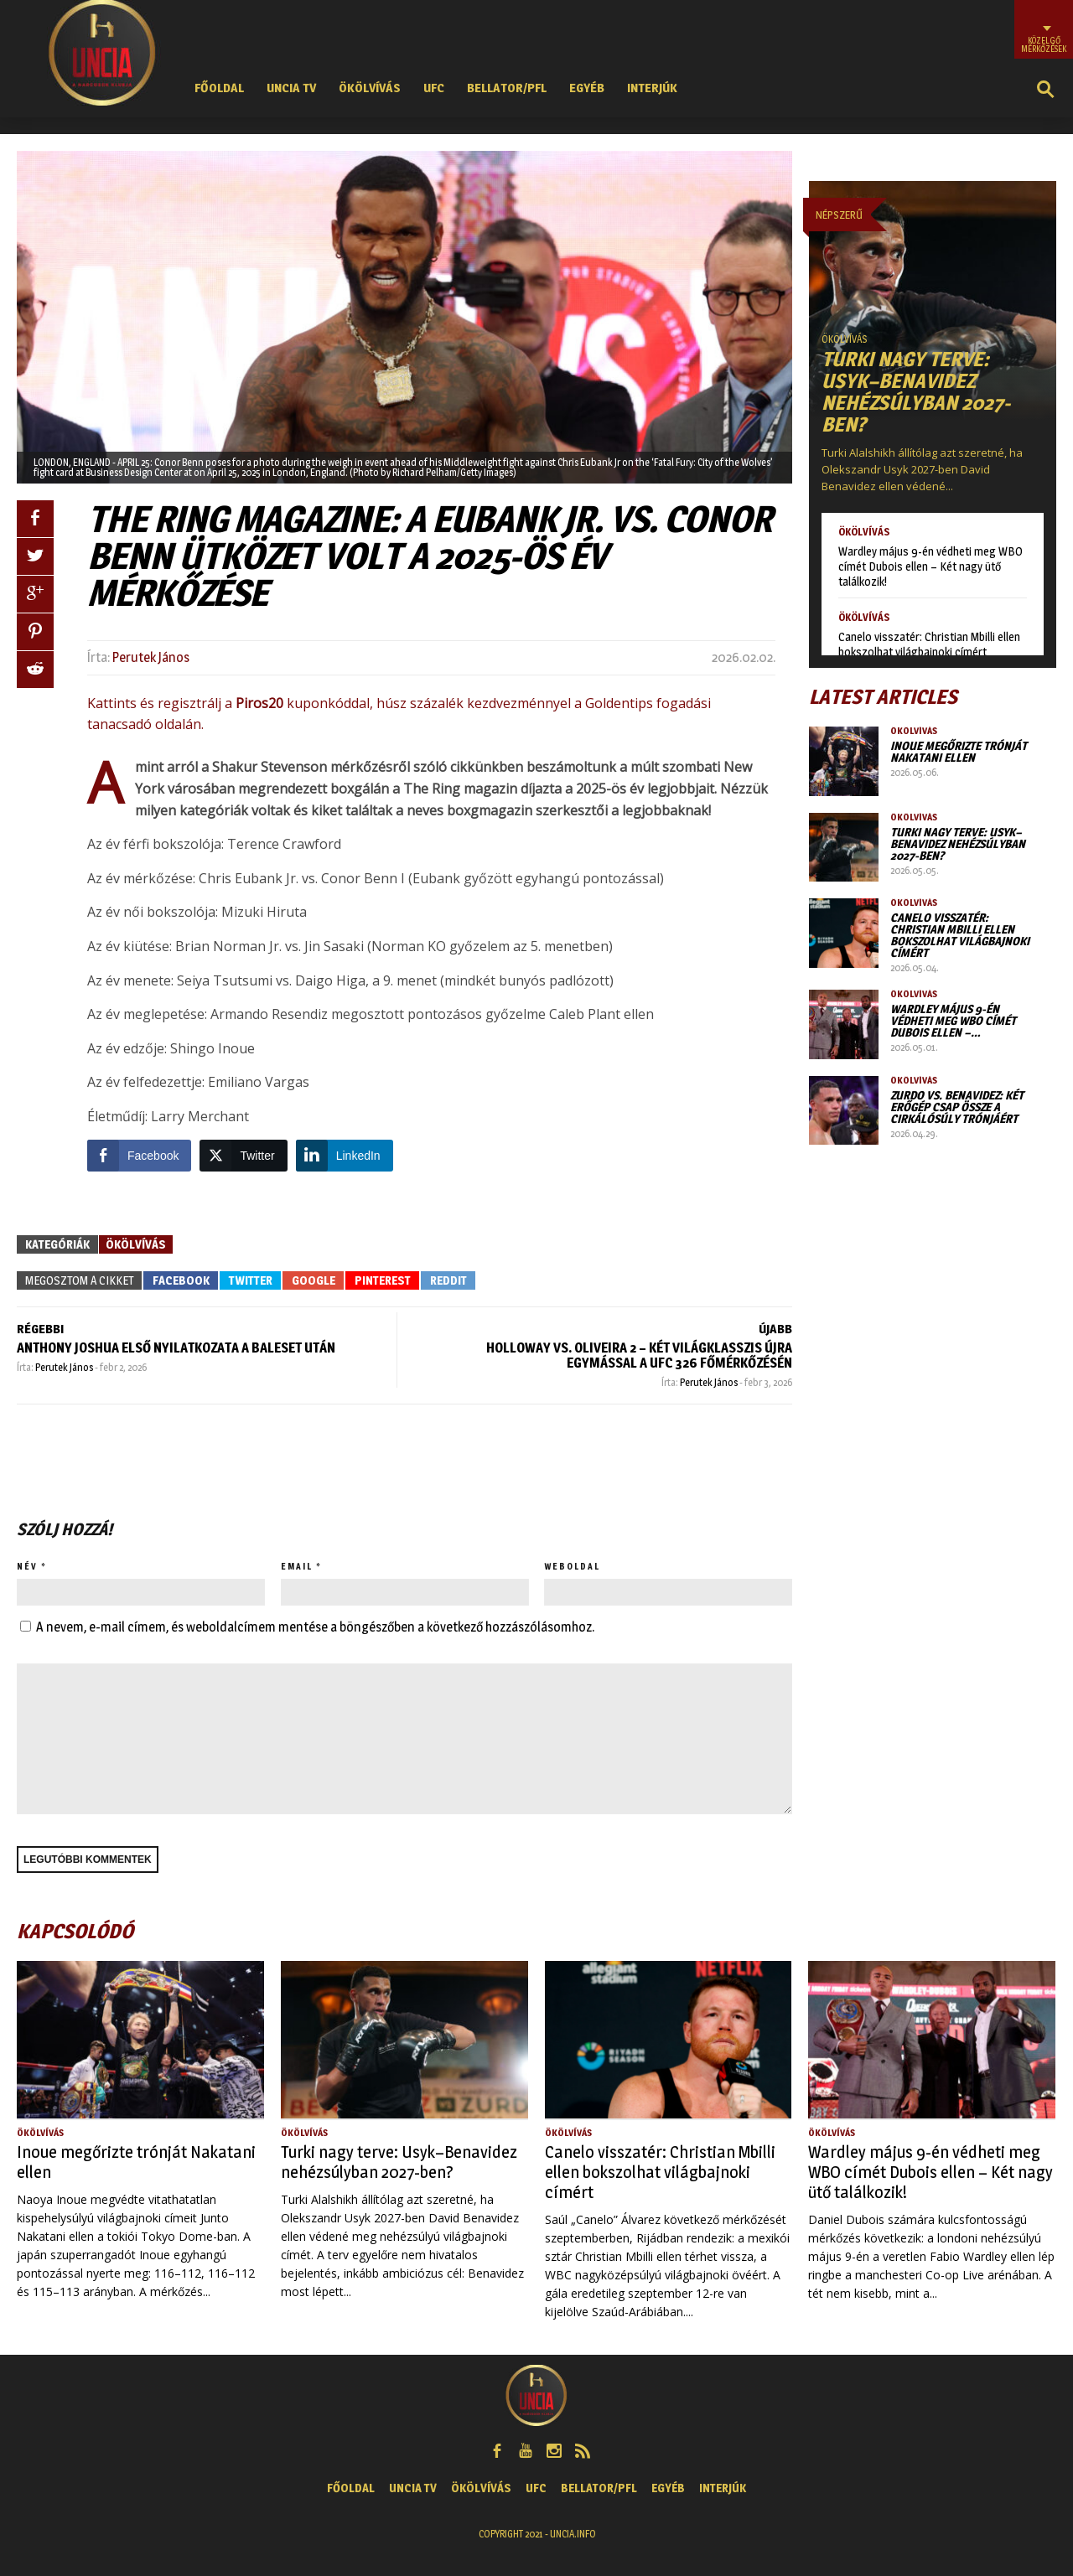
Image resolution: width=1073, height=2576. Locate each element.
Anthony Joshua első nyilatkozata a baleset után (176, 1348)
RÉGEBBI (40, 1329)
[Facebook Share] (139, 1156)
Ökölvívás (370, 88)
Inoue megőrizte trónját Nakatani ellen (958, 751)
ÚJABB (775, 1329)
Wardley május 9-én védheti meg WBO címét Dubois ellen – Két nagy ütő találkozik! (930, 566)
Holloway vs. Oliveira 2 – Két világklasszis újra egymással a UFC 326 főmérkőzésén (639, 1355)
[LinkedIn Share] (344, 1156)
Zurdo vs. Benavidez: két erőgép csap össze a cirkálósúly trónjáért (957, 1106)
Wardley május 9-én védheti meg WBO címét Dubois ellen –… (953, 1020)
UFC (433, 88)
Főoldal (219, 88)
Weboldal (572, 1566)
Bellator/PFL (507, 88)
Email (297, 1566)
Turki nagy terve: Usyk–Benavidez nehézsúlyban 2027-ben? (916, 392)
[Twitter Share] (243, 1156)
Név (27, 1566)
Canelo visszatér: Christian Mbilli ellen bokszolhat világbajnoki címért (929, 644)
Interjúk (652, 88)
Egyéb (586, 88)
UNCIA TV (291, 88)
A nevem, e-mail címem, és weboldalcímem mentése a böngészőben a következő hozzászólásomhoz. (315, 1627)
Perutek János (150, 657)
